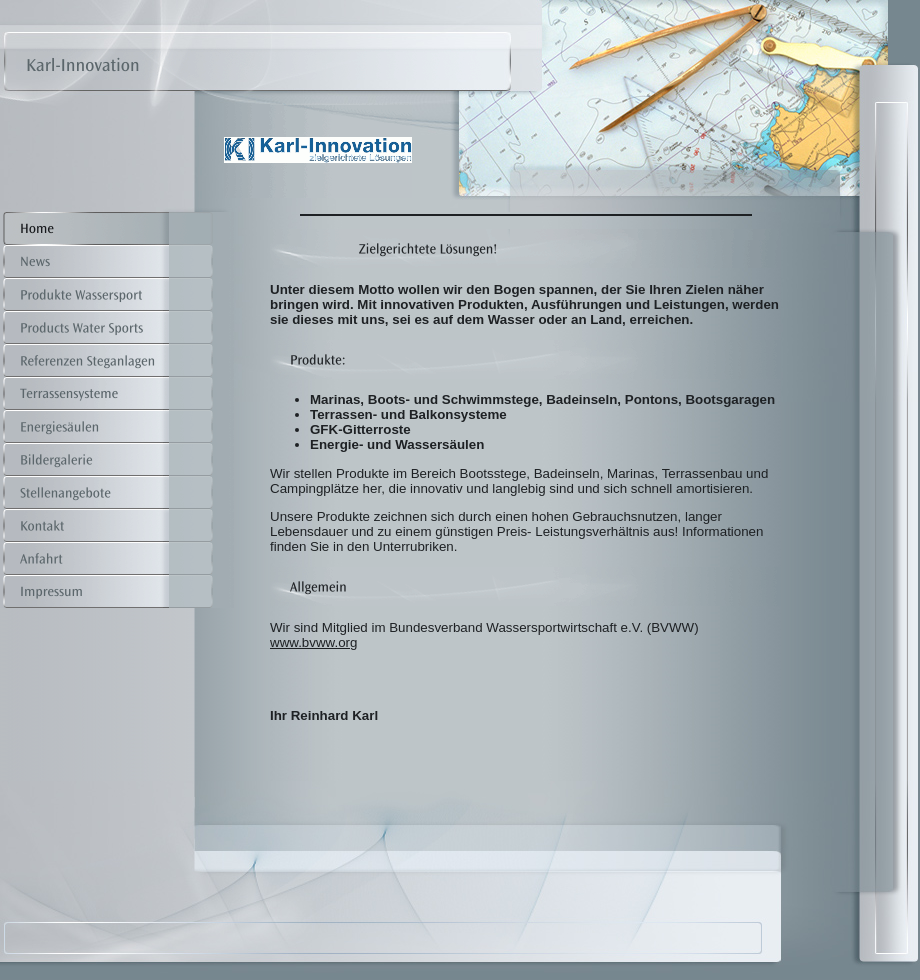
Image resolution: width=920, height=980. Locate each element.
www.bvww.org (313, 642)
